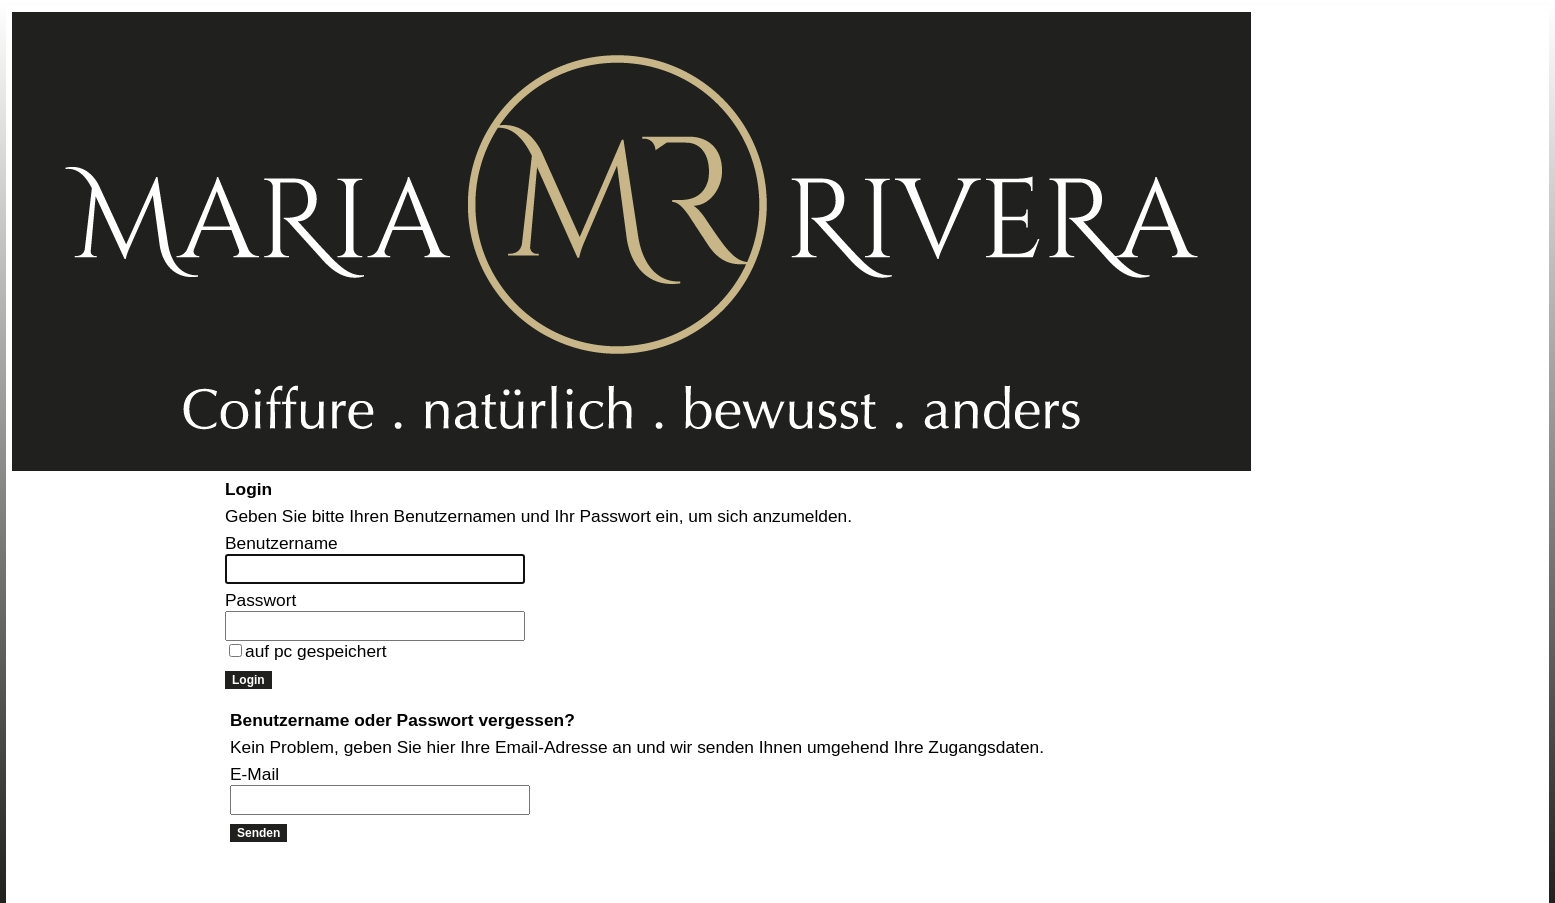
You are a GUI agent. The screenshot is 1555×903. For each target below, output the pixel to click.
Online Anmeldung (69, 507)
